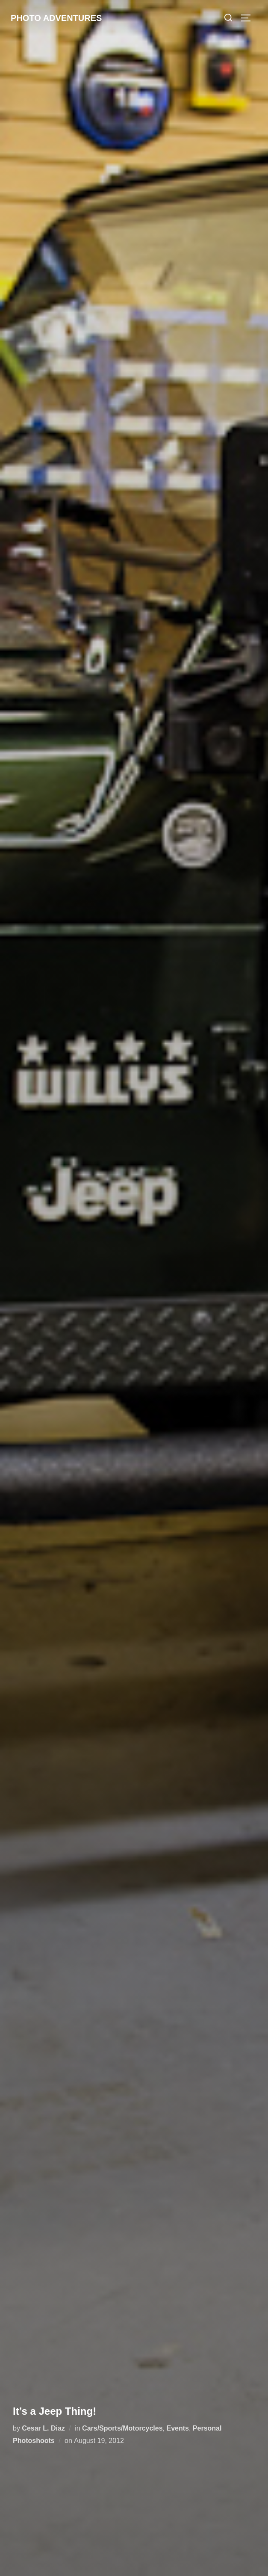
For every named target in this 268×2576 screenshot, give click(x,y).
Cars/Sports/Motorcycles (122, 2428)
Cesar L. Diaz (43, 2428)
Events (177, 2428)
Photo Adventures (56, 18)
